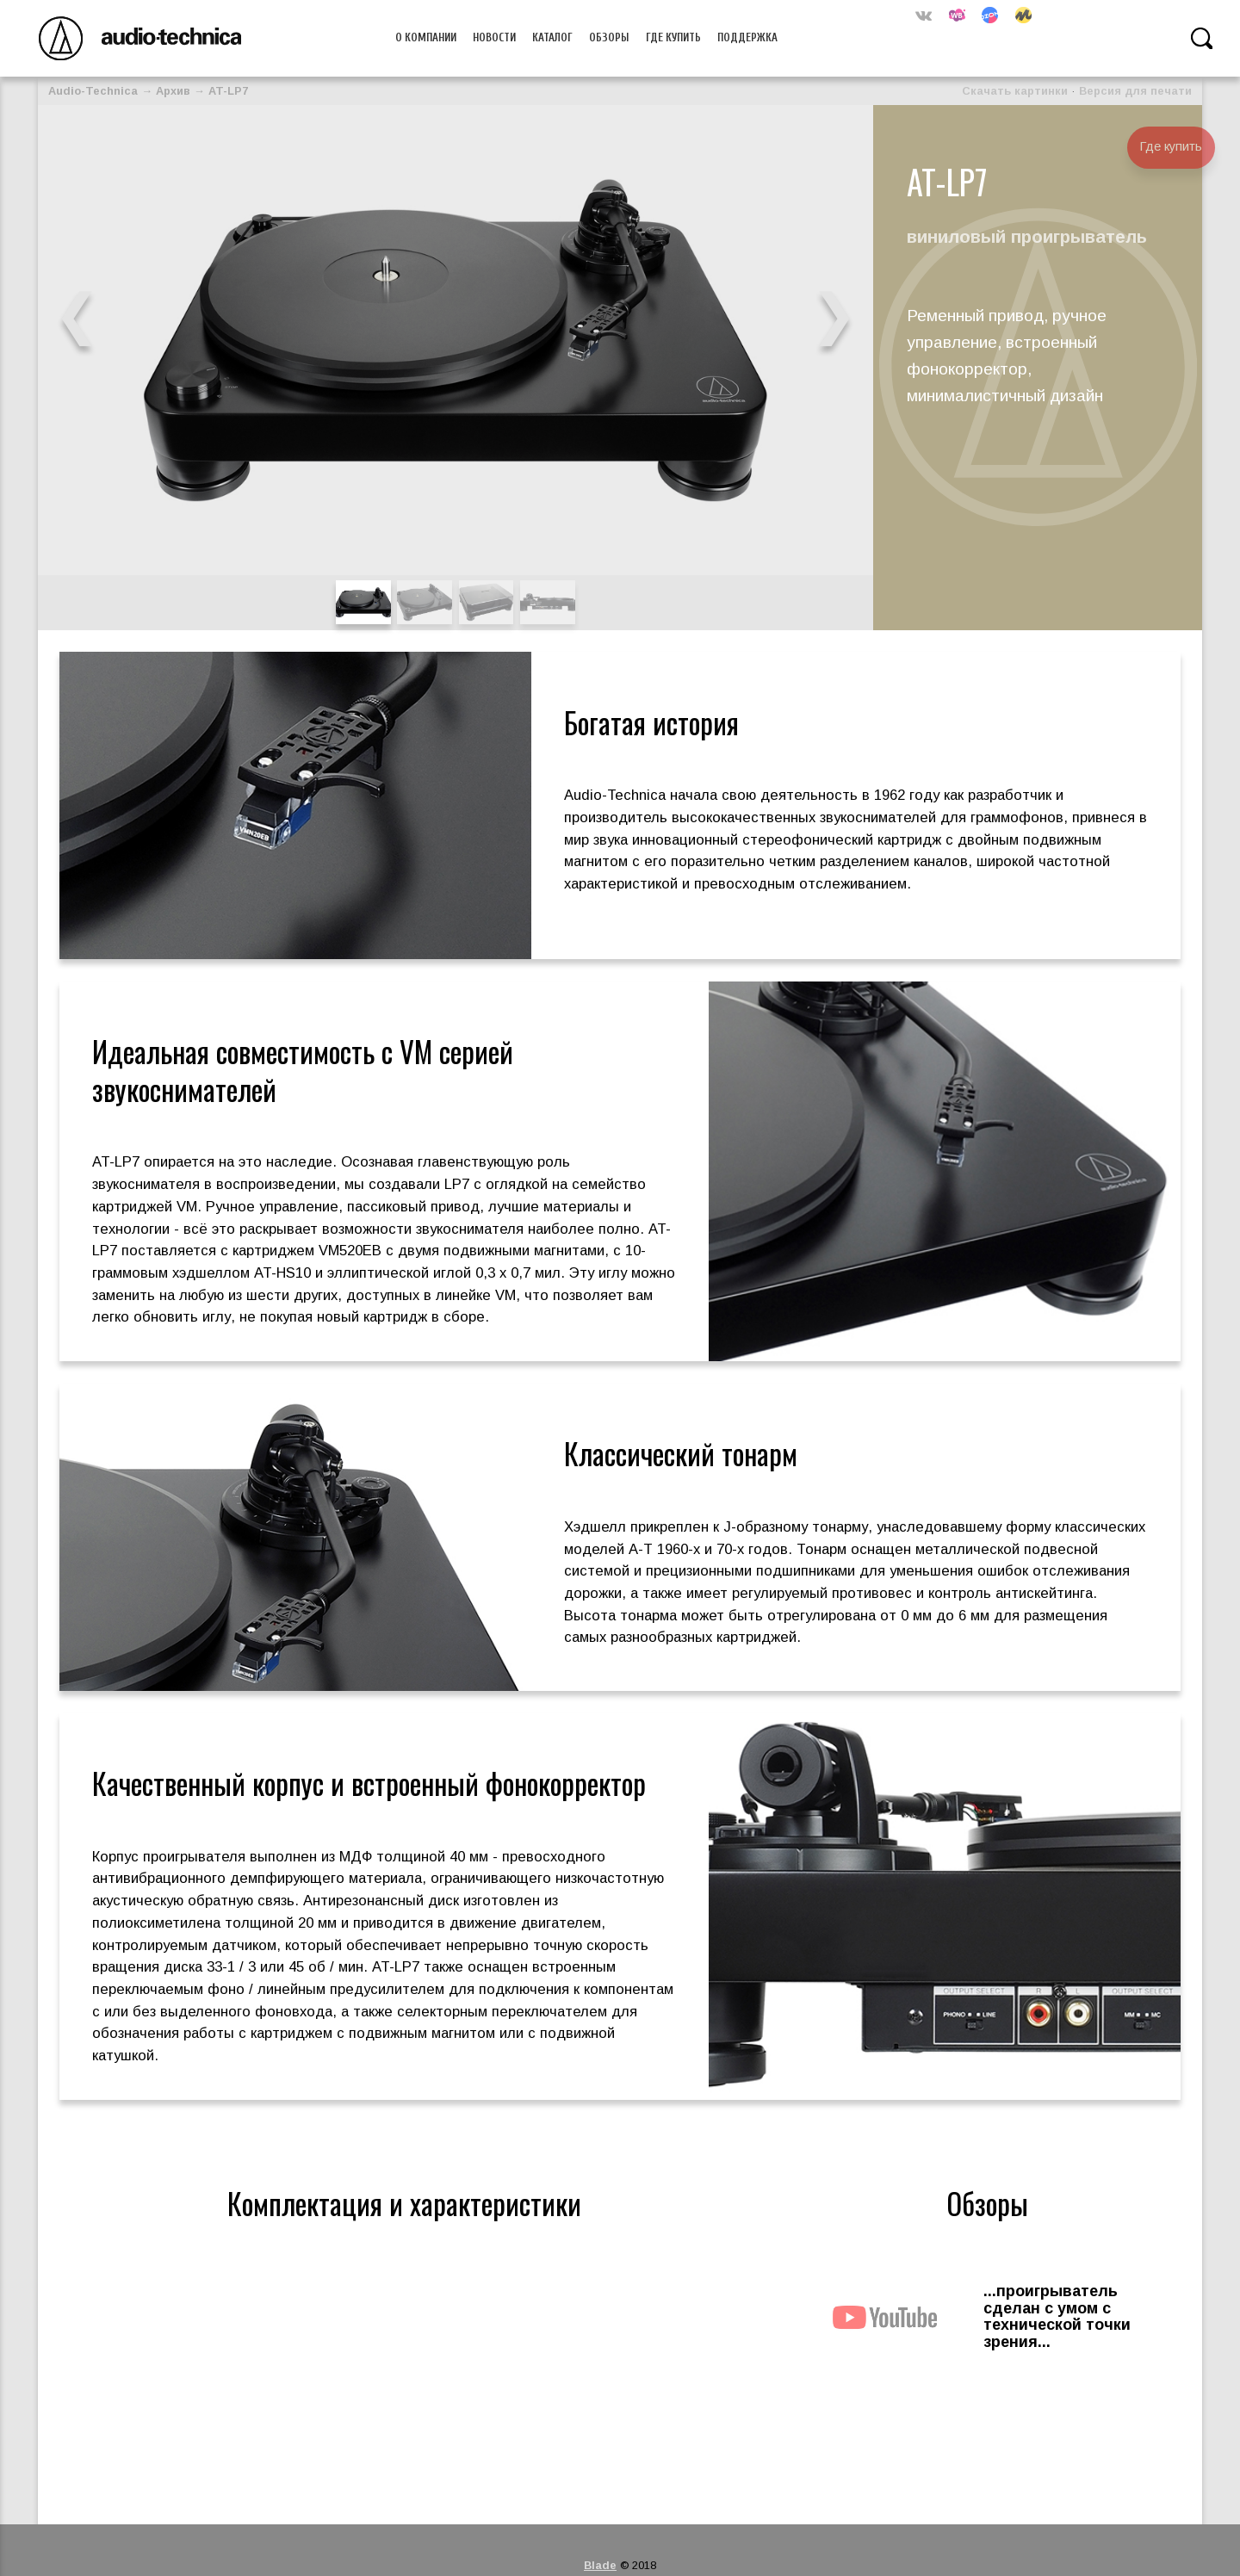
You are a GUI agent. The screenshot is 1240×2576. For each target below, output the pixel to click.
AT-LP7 (228, 90)
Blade (600, 2565)
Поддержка (747, 38)
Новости (494, 38)
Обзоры (609, 38)
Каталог (552, 38)
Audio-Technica (93, 90)
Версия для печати (1135, 90)
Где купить (673, 38)
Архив (173, 90)
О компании (425, 38)
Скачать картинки (1015, 90)
